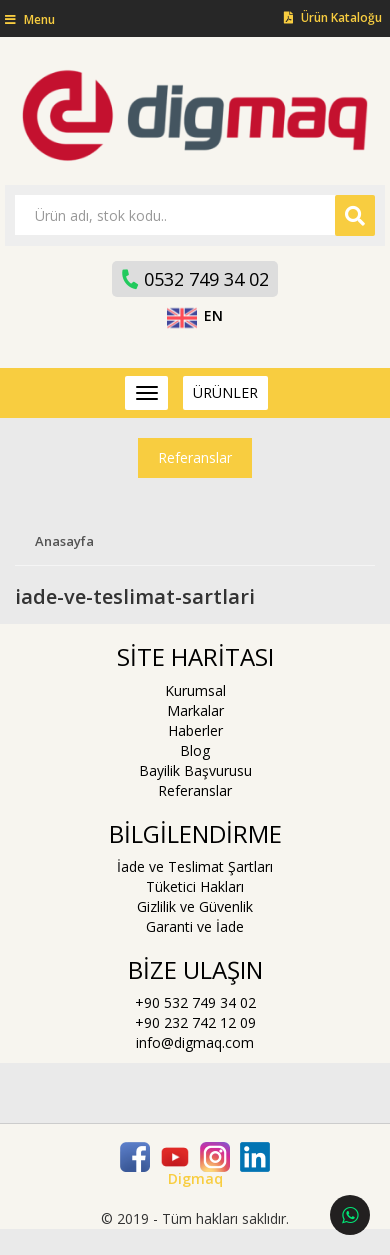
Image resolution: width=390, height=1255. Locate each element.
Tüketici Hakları (195, 886)
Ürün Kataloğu (333, 17)
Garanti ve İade (195, 926)
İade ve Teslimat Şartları (195, 866)
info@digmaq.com (195, 1042)
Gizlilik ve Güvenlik (195, 906)
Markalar (195, 710)
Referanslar (195, 457)
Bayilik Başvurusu (195, 770)
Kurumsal (195, 690)
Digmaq (195, 1178)
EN (195, 315)
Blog (195, 750)
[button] (27, 19)
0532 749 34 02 (194, 279)
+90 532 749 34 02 (195, 1002)
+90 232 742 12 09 (195, 1022)
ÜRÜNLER (225, 392)
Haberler (195, 730)
